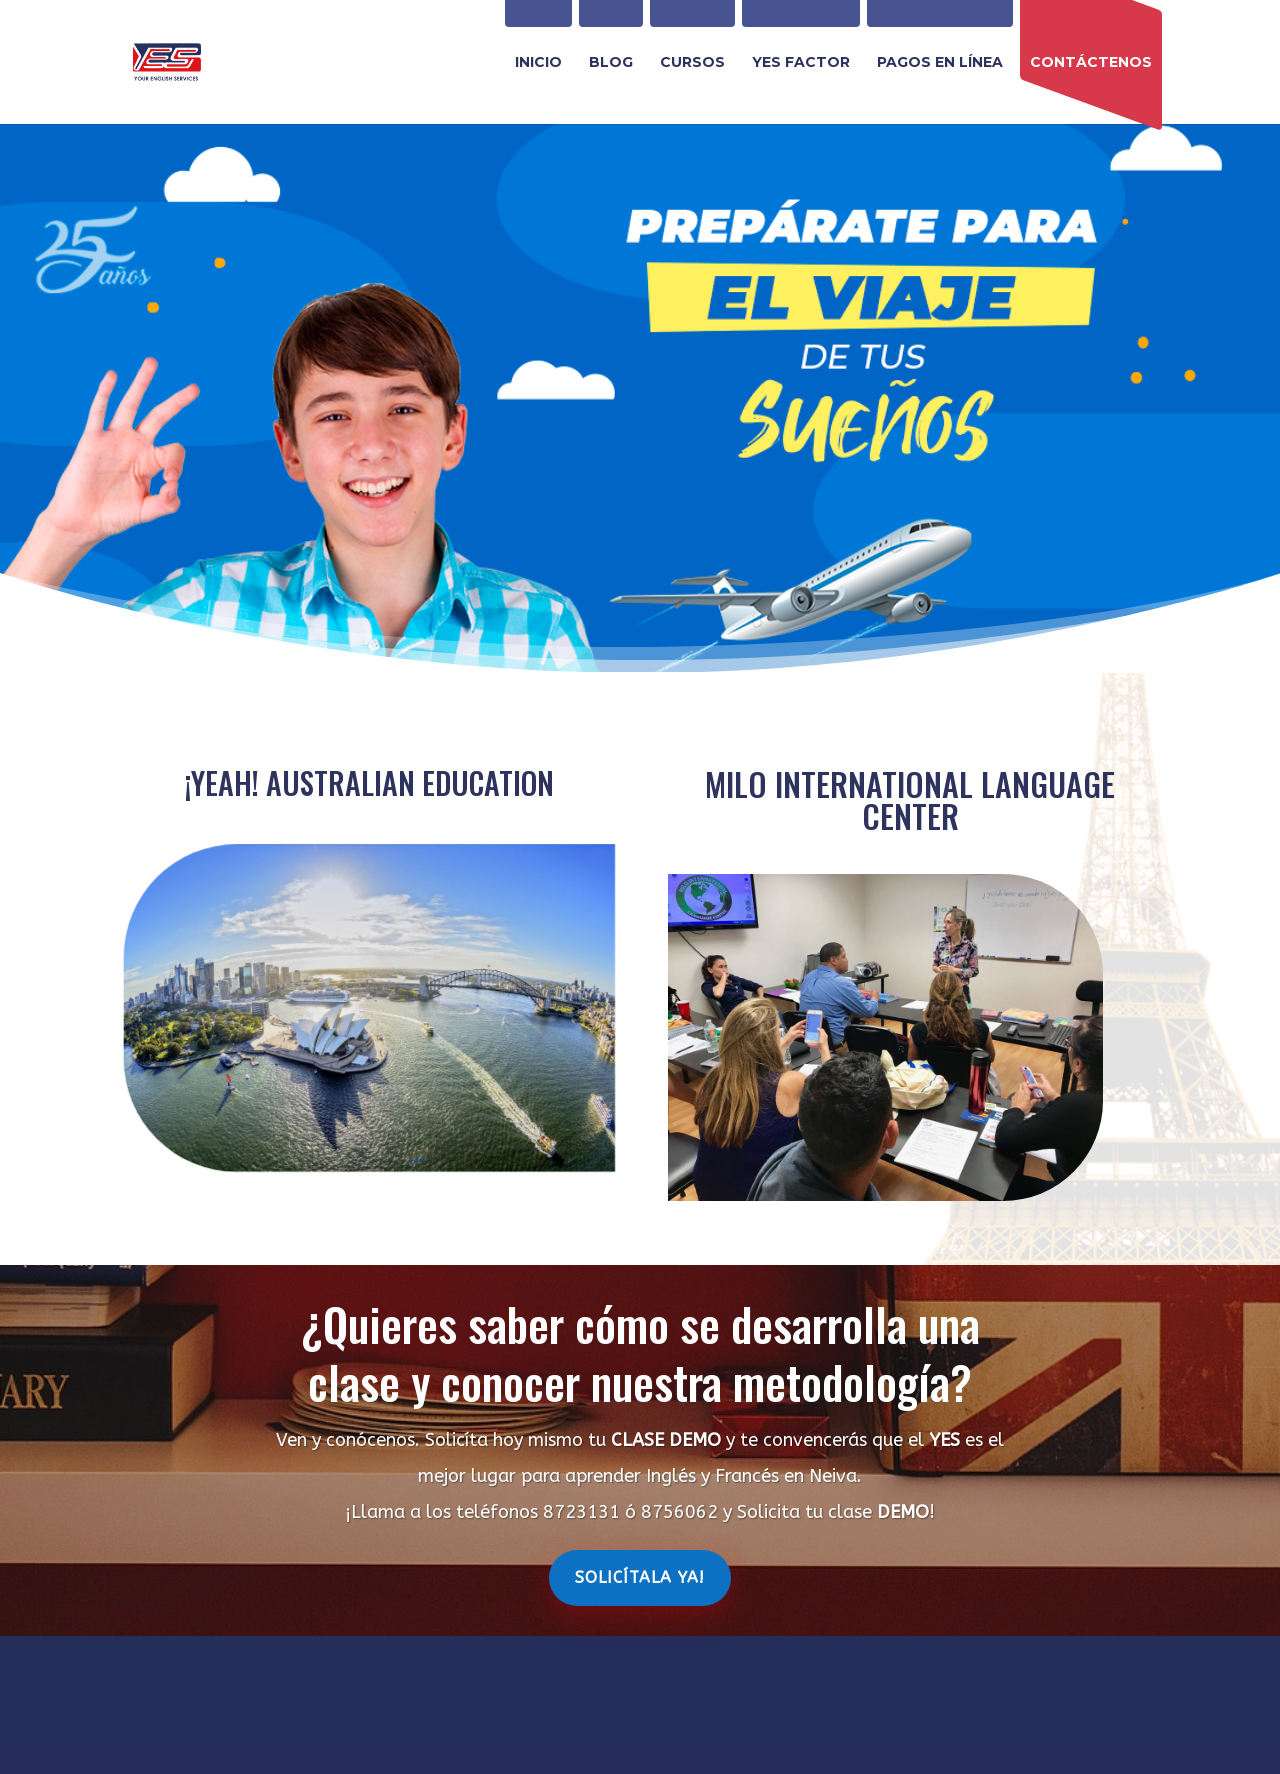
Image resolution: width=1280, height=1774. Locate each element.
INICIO (538, 63)
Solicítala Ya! (640, 1577)
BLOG (611, 63)
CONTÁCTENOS (1091, 63)
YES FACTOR (801, 63)
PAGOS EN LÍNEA (940, 63)
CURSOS (692, 63)
